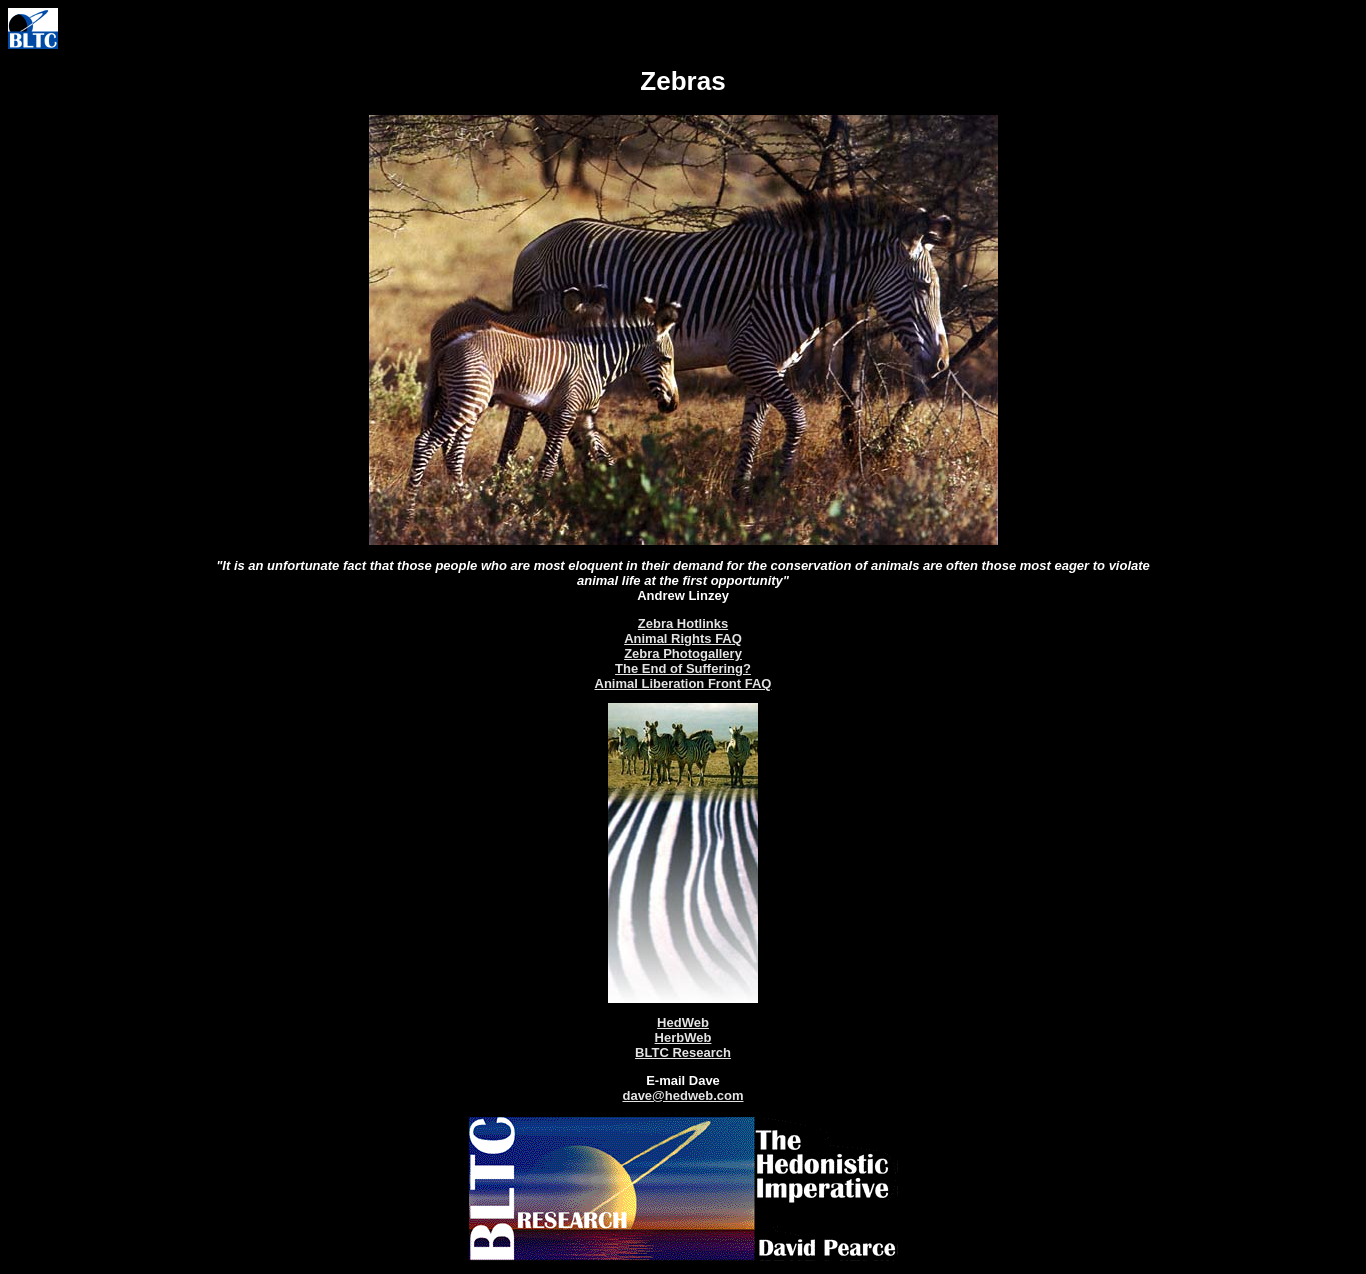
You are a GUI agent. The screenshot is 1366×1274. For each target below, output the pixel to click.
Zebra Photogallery (683, 653)
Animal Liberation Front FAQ (683, 683)
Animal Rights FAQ (683, 638)
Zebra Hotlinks (683, 623)
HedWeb (683, 1022)
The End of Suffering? (683, 668)
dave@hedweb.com (682, 1095)
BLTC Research (683, 1052)
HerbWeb (683, 1037)
